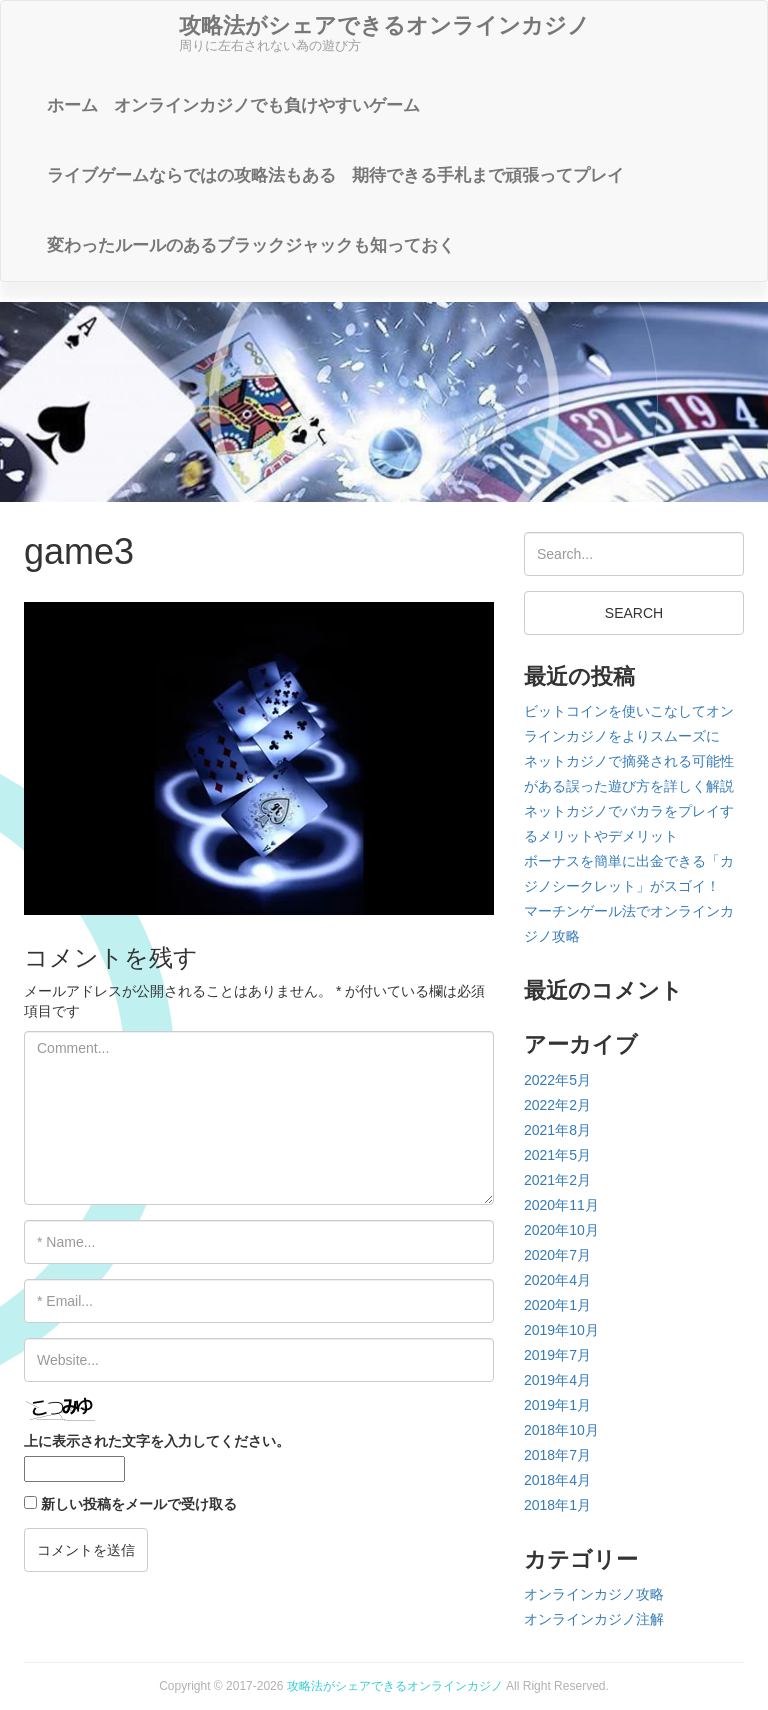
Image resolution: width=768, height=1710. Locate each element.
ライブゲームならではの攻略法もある (191, 175)
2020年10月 (561, 1230)
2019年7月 (557, 1355)
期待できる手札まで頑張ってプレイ (488, 175)
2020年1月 (557, 1305)
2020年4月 (557, 1280)
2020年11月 (561, 1205)
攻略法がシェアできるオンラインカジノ (395, 1686)
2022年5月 (557, 1080)
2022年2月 (557, 1105)
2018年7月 (557, 1455)
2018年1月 (557, 1505)
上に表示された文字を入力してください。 (157, 1441)
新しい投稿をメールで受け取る (139, 1504)
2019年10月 (561, 1330)
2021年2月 (557, 1180)
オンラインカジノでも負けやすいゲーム (267, 105)
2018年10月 (561, 1430)
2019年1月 (557, 1405)
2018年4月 (557, 1480)
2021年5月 (557, 1155)
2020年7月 (557, 1255)
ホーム (72, 105)
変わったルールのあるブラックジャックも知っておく (251, 245)
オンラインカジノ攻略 (594, 1594)
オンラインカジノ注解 (594, 1619)
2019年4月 (557, 1380)
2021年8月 (557, 1130)
